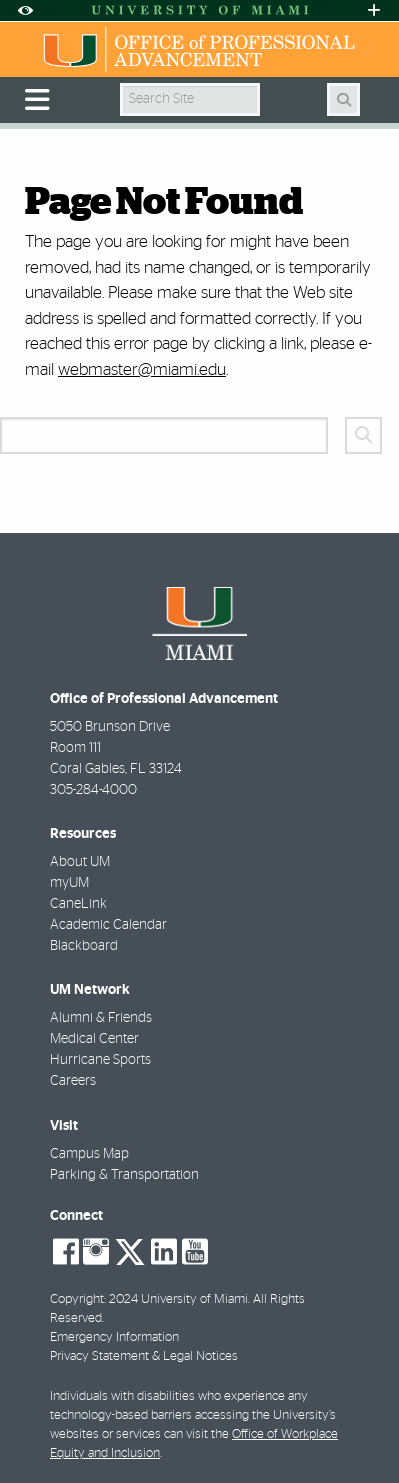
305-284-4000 (93, 790)
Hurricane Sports (100, 1060)
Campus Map (89, 1154)
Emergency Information (114, 1337)
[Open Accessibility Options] (25, 10)
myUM (69, 883)
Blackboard (84, 946)
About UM (80, 862)
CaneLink (78, 904)
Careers (73, 1081)
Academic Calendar (108, 925)
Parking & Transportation (124, 1175)
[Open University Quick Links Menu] (374, 10)
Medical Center (94, 1039)
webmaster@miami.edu (142, 369)
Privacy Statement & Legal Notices (144, 1356)
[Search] (343, 99)
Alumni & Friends (101, 1018)
